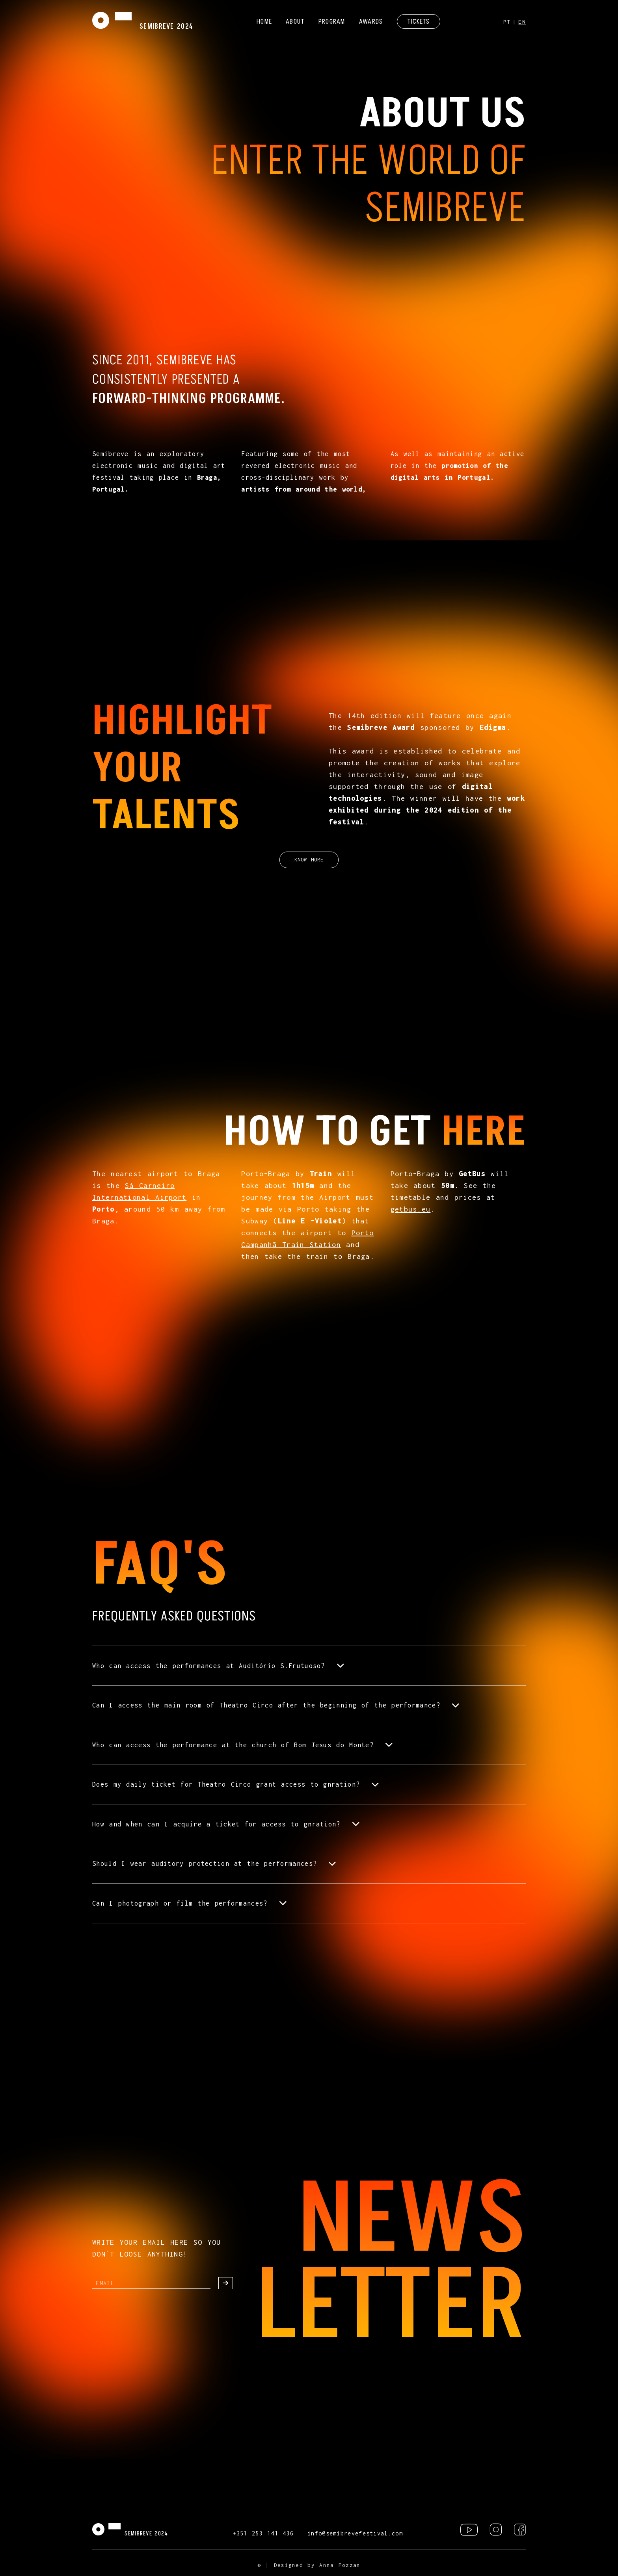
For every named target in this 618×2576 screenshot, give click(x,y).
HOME (264, 21)
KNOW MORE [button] (309, 860)
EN (522, 22)
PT (507, 22)
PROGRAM (331, 21)
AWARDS (371, 21)
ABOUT (295, 21)
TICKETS (418, 21)
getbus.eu (411, 1209)
